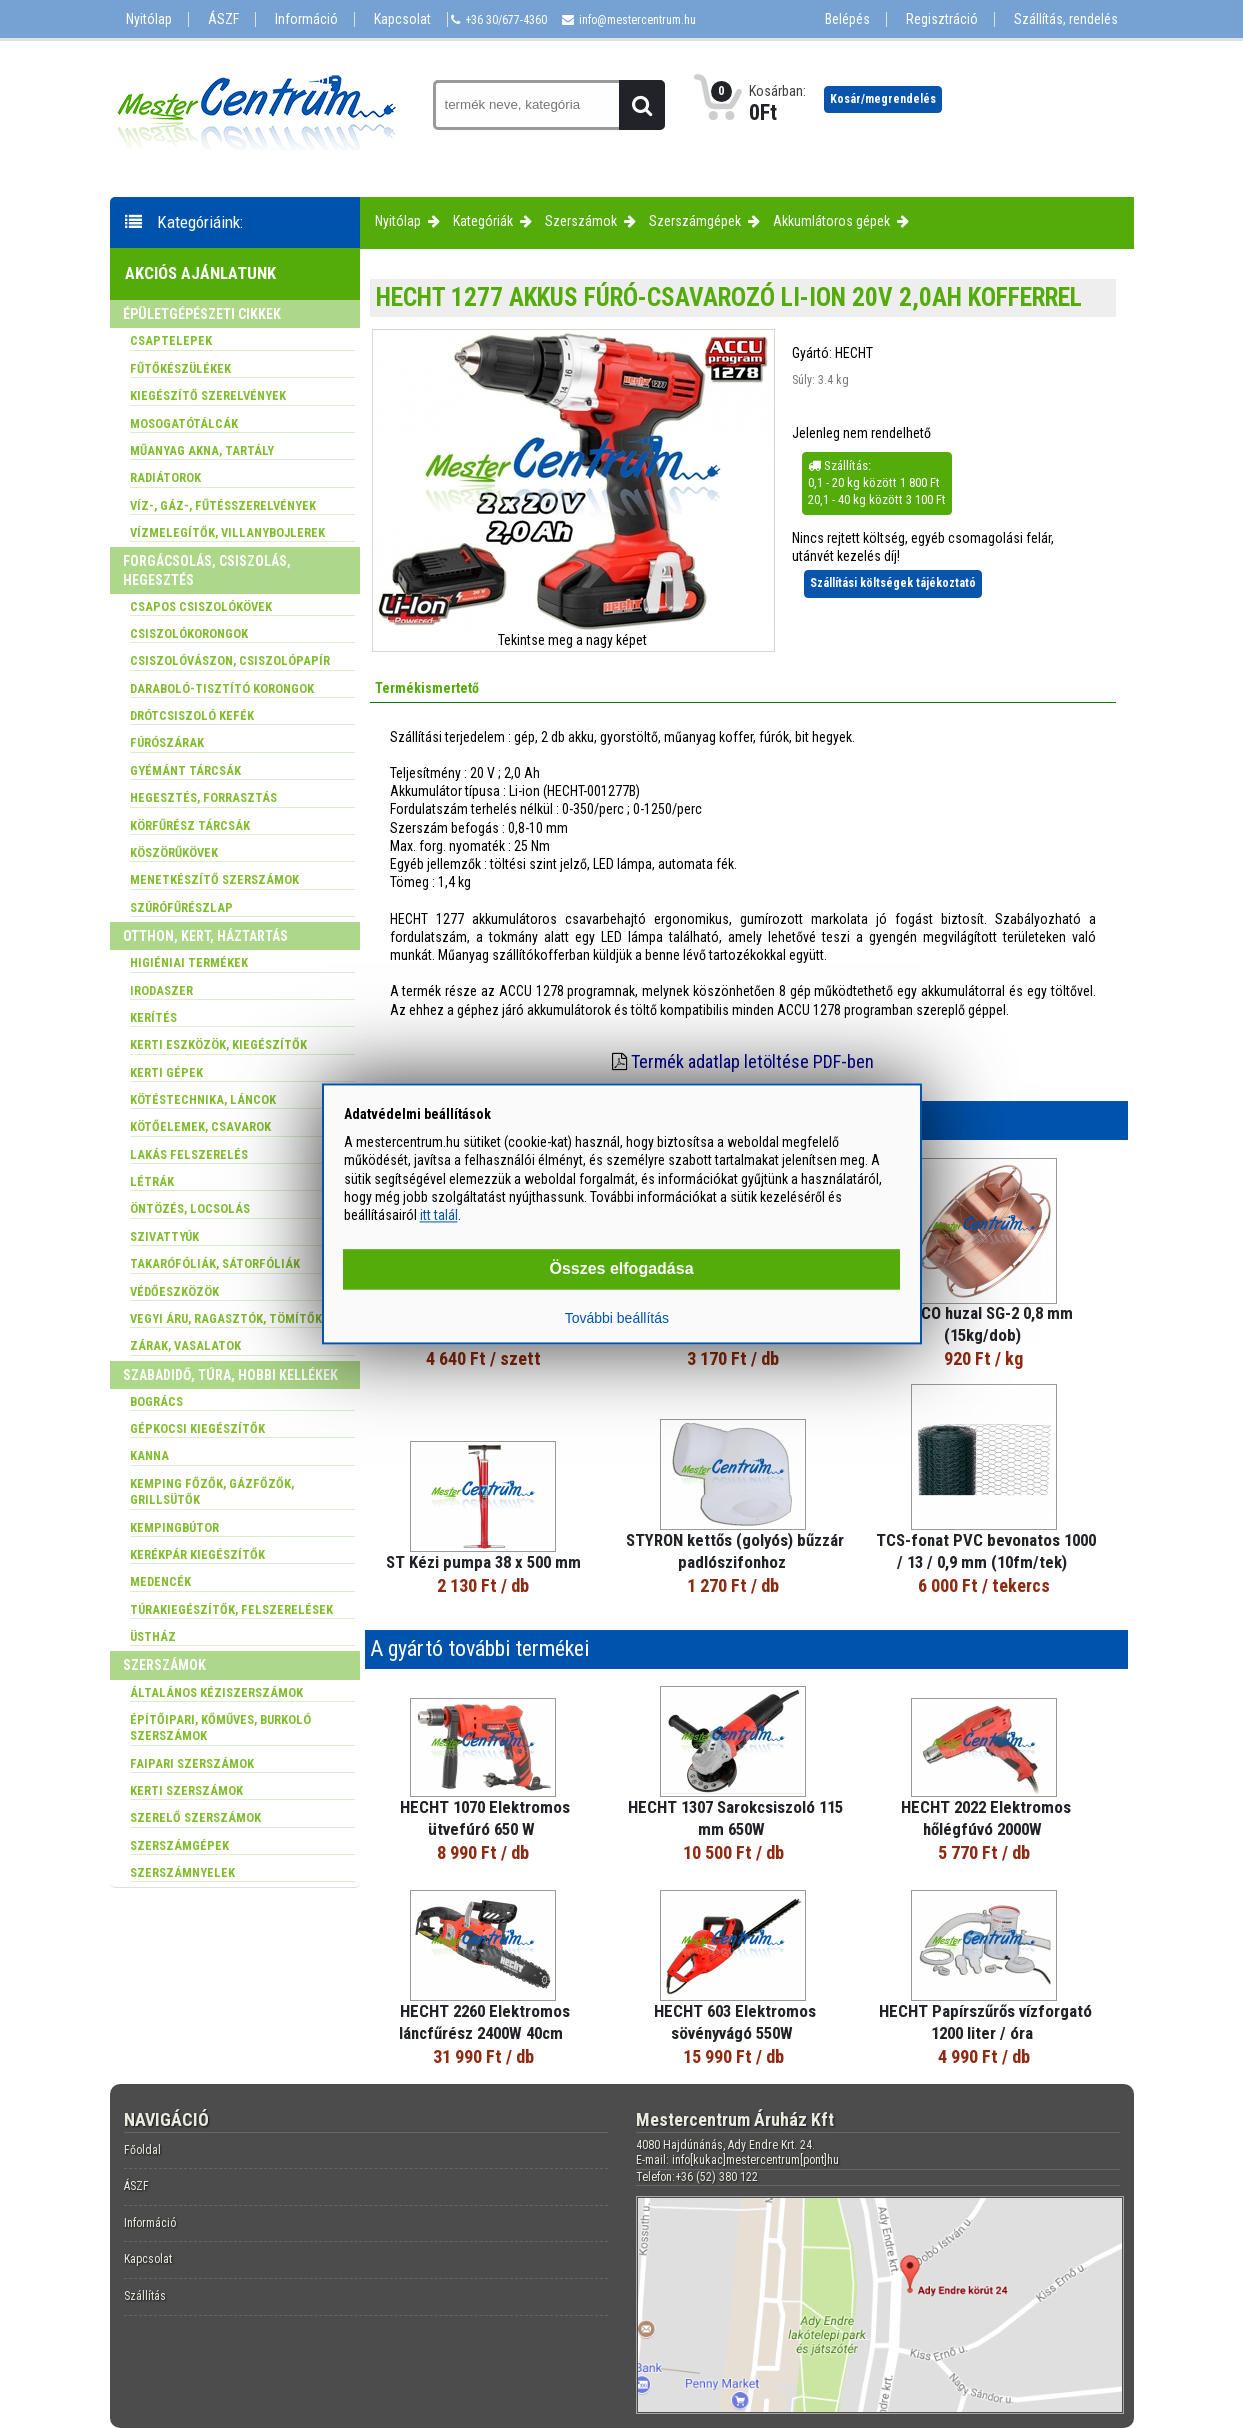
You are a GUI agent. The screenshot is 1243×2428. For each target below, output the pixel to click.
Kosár (883, 99)
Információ (306, 19)
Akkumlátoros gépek (831, 221)
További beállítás (617, 1319)
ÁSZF (223, 19)
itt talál (439, 1215)
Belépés (847, 19)
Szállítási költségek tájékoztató (893, 583)
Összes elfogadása (621, 1269)
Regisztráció (942, 19)
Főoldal (142, 2150)
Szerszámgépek (695, 221)
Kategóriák (483, 221)
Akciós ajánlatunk (200, 273)
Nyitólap (149, 19)
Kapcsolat (402, 19)
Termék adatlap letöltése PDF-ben (752, 1061)
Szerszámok (581, 221)
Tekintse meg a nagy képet (572, 640)
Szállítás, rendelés (1066, 19)
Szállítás (145, 2296)
